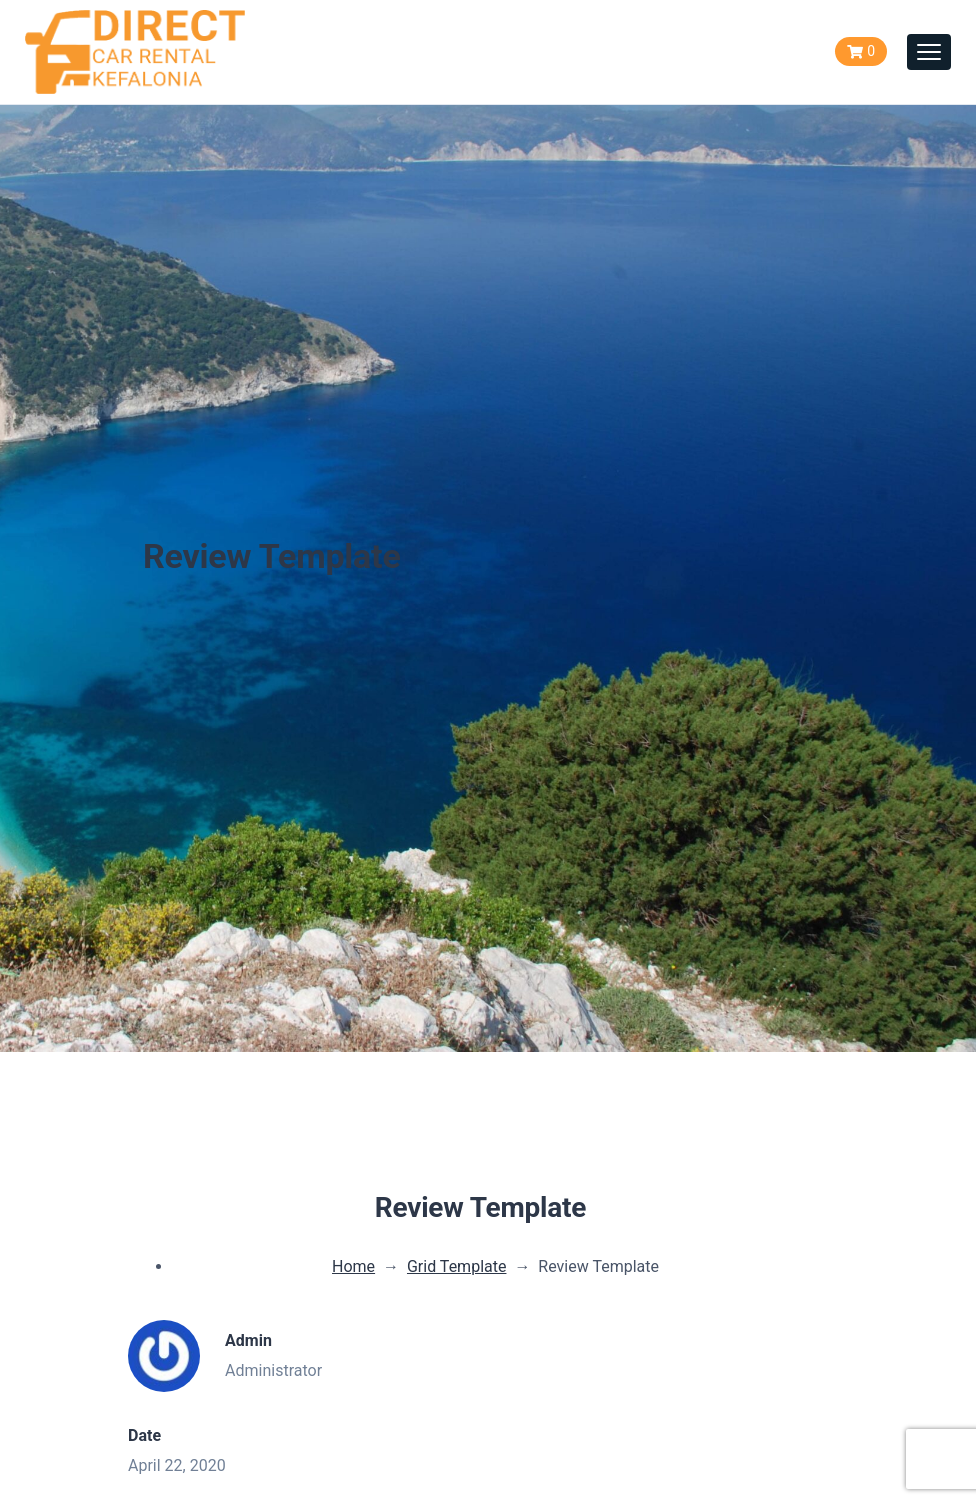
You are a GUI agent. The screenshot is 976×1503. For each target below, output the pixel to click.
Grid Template (456, 1266)
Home (353, 1266)
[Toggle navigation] (929, 52)
